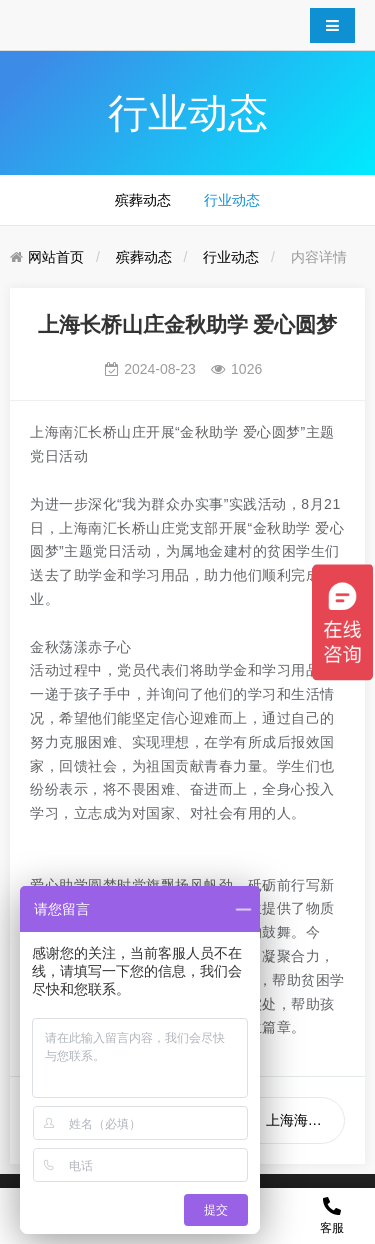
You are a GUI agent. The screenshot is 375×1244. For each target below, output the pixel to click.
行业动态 (232, 200)
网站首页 (56, 257)
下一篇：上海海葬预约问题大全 (277, 1120)
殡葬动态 (143, 200)
